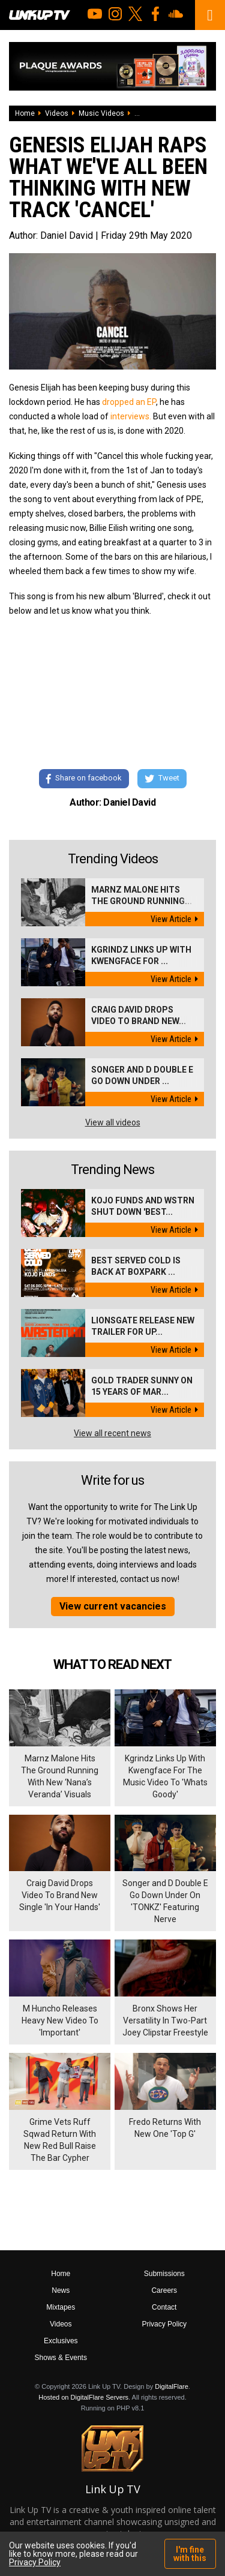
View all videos (112, 1122)
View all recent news (112, 1433)
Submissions (164, 2273)
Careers (164, 2290)
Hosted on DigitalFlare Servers (83, 2397)
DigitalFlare (171, 2386)
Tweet (162, 779)
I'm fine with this (189, 2554)
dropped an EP (129, 402)
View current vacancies (112, 1606)
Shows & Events (61, 2357)
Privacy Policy (164, 2324)
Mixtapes (60, 2307)
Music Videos (101, 113)
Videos (56, 113)
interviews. (131, 416)
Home (25, 113)
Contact (164, 2307)
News (61, 2290)
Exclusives (61, 2341)
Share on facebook (84, 779)
